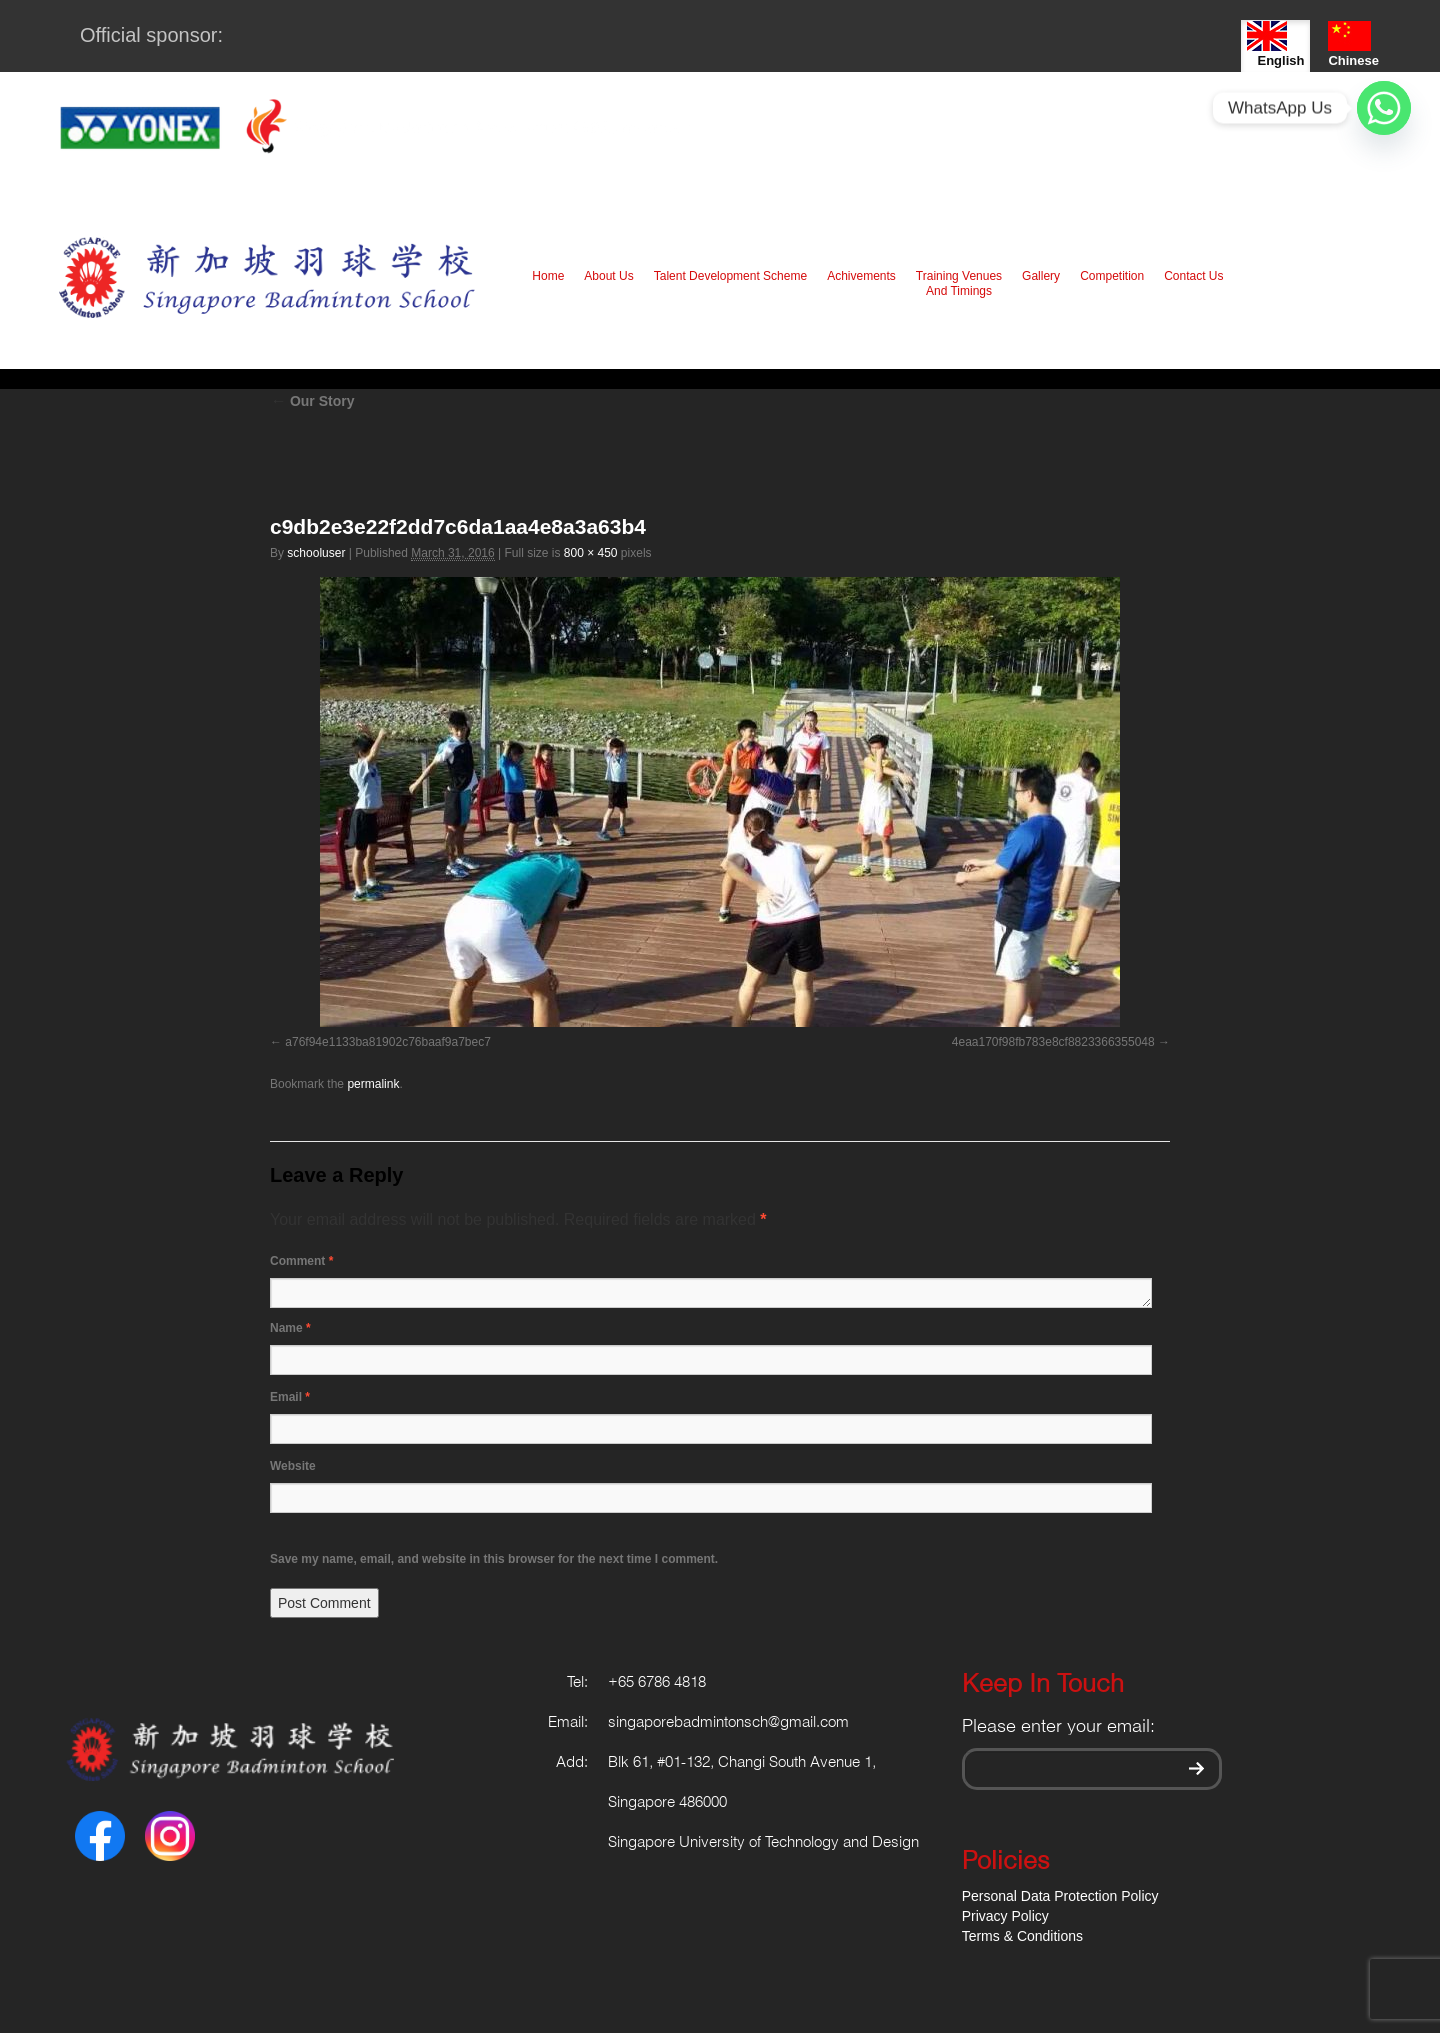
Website (293, 1466)
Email (290, 1397)
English (1275, 44)
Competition (1112, 276)
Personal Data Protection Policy (1060, 1896)
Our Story (312, 401)
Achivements (861, 276)
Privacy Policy (1005, 1916)
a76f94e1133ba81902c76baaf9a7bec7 (388, 1042)
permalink (373, 1084)
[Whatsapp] (1384, 108)
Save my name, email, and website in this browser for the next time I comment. (494, 1559)
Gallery (1041, 276)
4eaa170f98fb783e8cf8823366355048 (1053, 1042)
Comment (301, 1261)
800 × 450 (591, 553)
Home (548, 276)
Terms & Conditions (1022, 1936)
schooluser (316, 553)
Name (290, 1328)
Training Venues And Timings (959, 283)
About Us (608, 276)
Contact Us (1193, 276)
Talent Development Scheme (730, 276)
